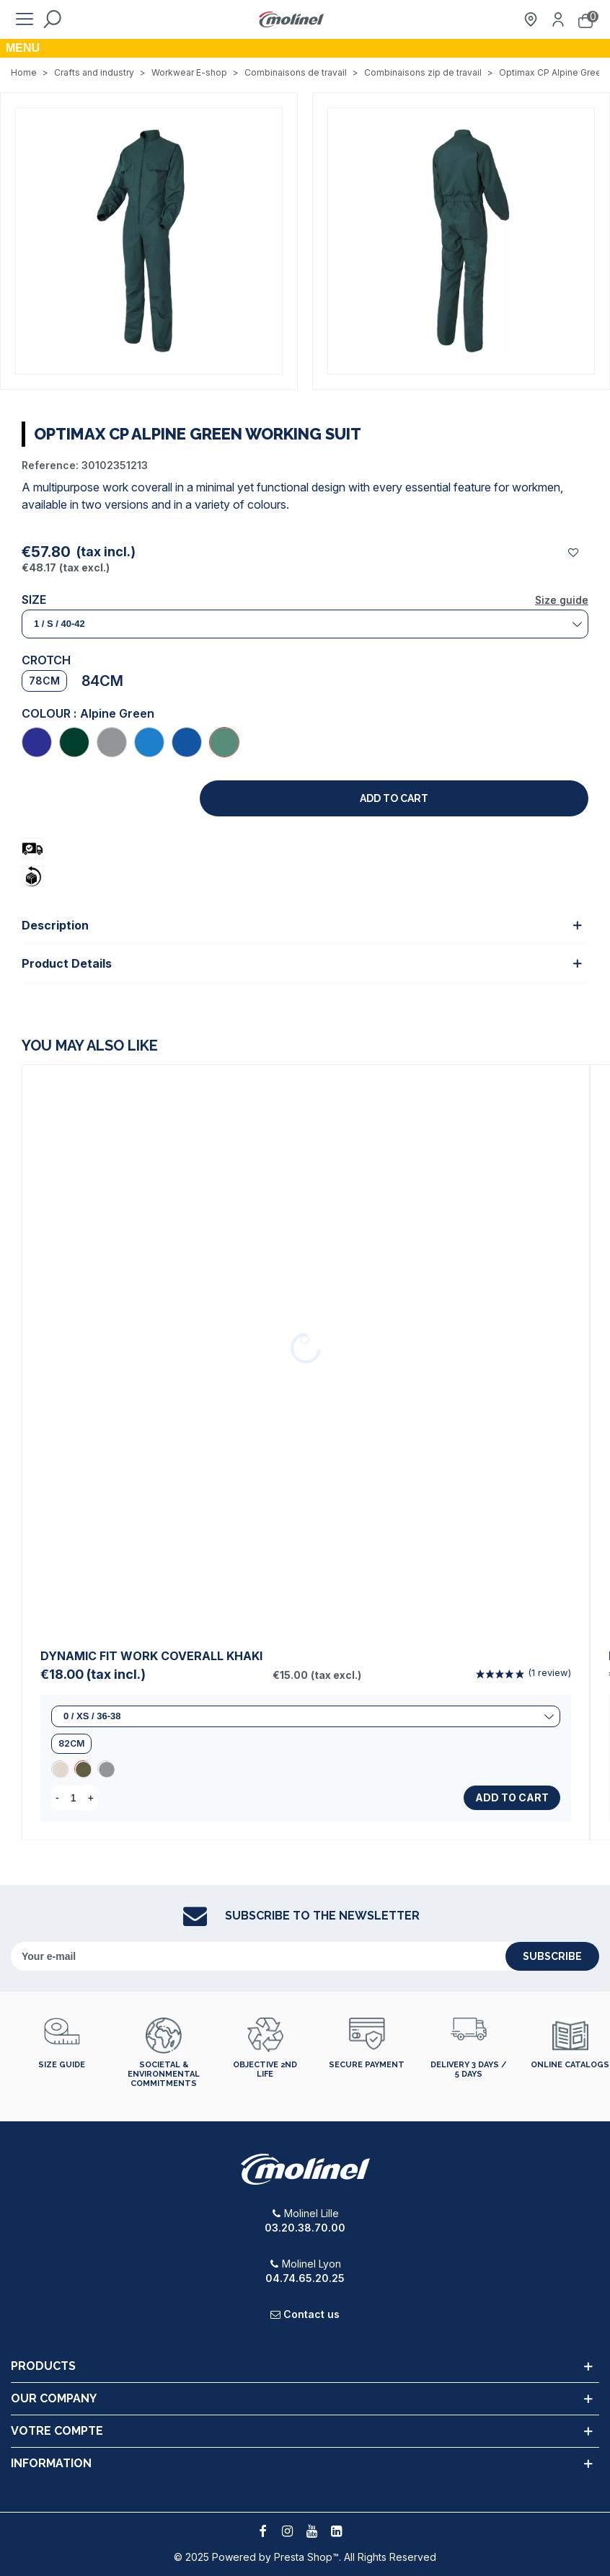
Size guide (561, 600)
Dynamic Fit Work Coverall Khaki (151, 1655)
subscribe (552, 1956)
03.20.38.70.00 (305, 2227)
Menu (23, 48)
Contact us (311, 2314)
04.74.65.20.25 (305, 2278)
